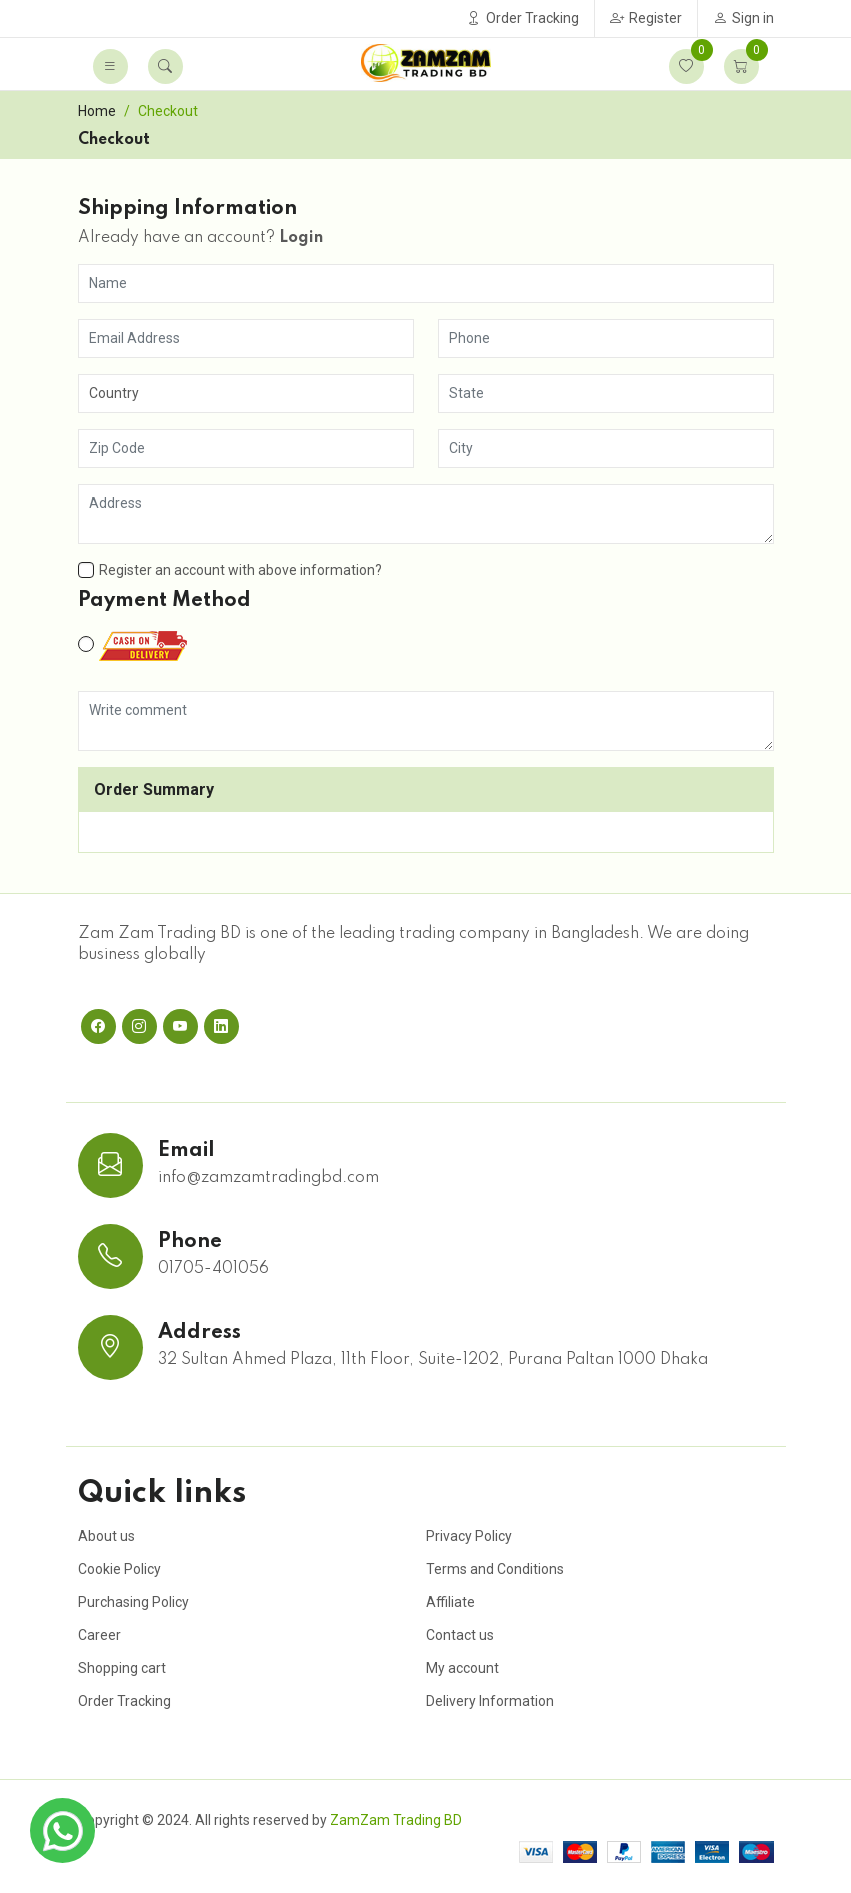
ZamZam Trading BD (396, 1820)
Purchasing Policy (133, 1602)
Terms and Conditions (495, 1569)
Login (301, 238)
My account (462, 1668)
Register (646, 18)
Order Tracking (523, 18)
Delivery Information (490, 1701)
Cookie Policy (119, 1569)
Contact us (460, 1635)
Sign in (743, 18)
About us (106, 1536)
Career (99, 1635)
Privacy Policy (469, 1536)
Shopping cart (122, 1668)
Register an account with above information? (230, 570)
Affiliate (450, 1602)
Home (97, 111)
